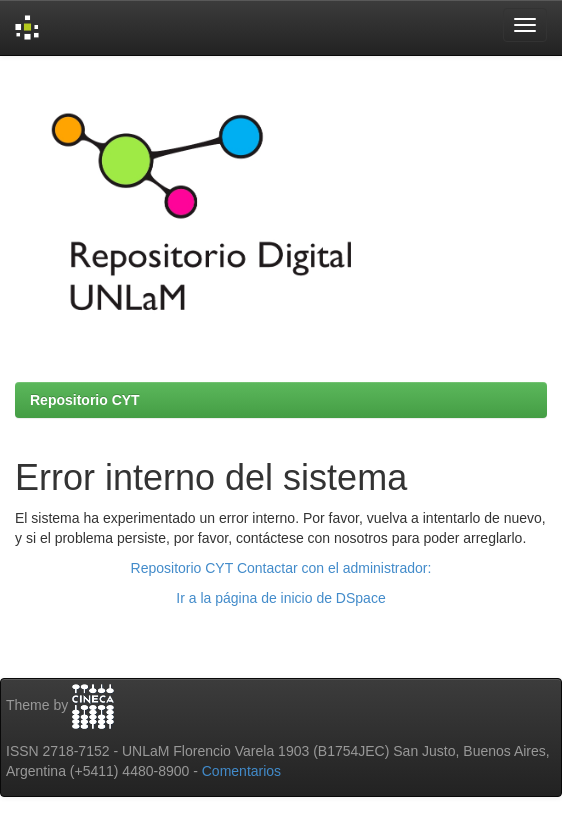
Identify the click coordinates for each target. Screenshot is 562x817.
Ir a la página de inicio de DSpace (280, 598)
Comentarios (241, 771)
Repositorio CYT (85, 400)
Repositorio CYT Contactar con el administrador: (281, 568)
